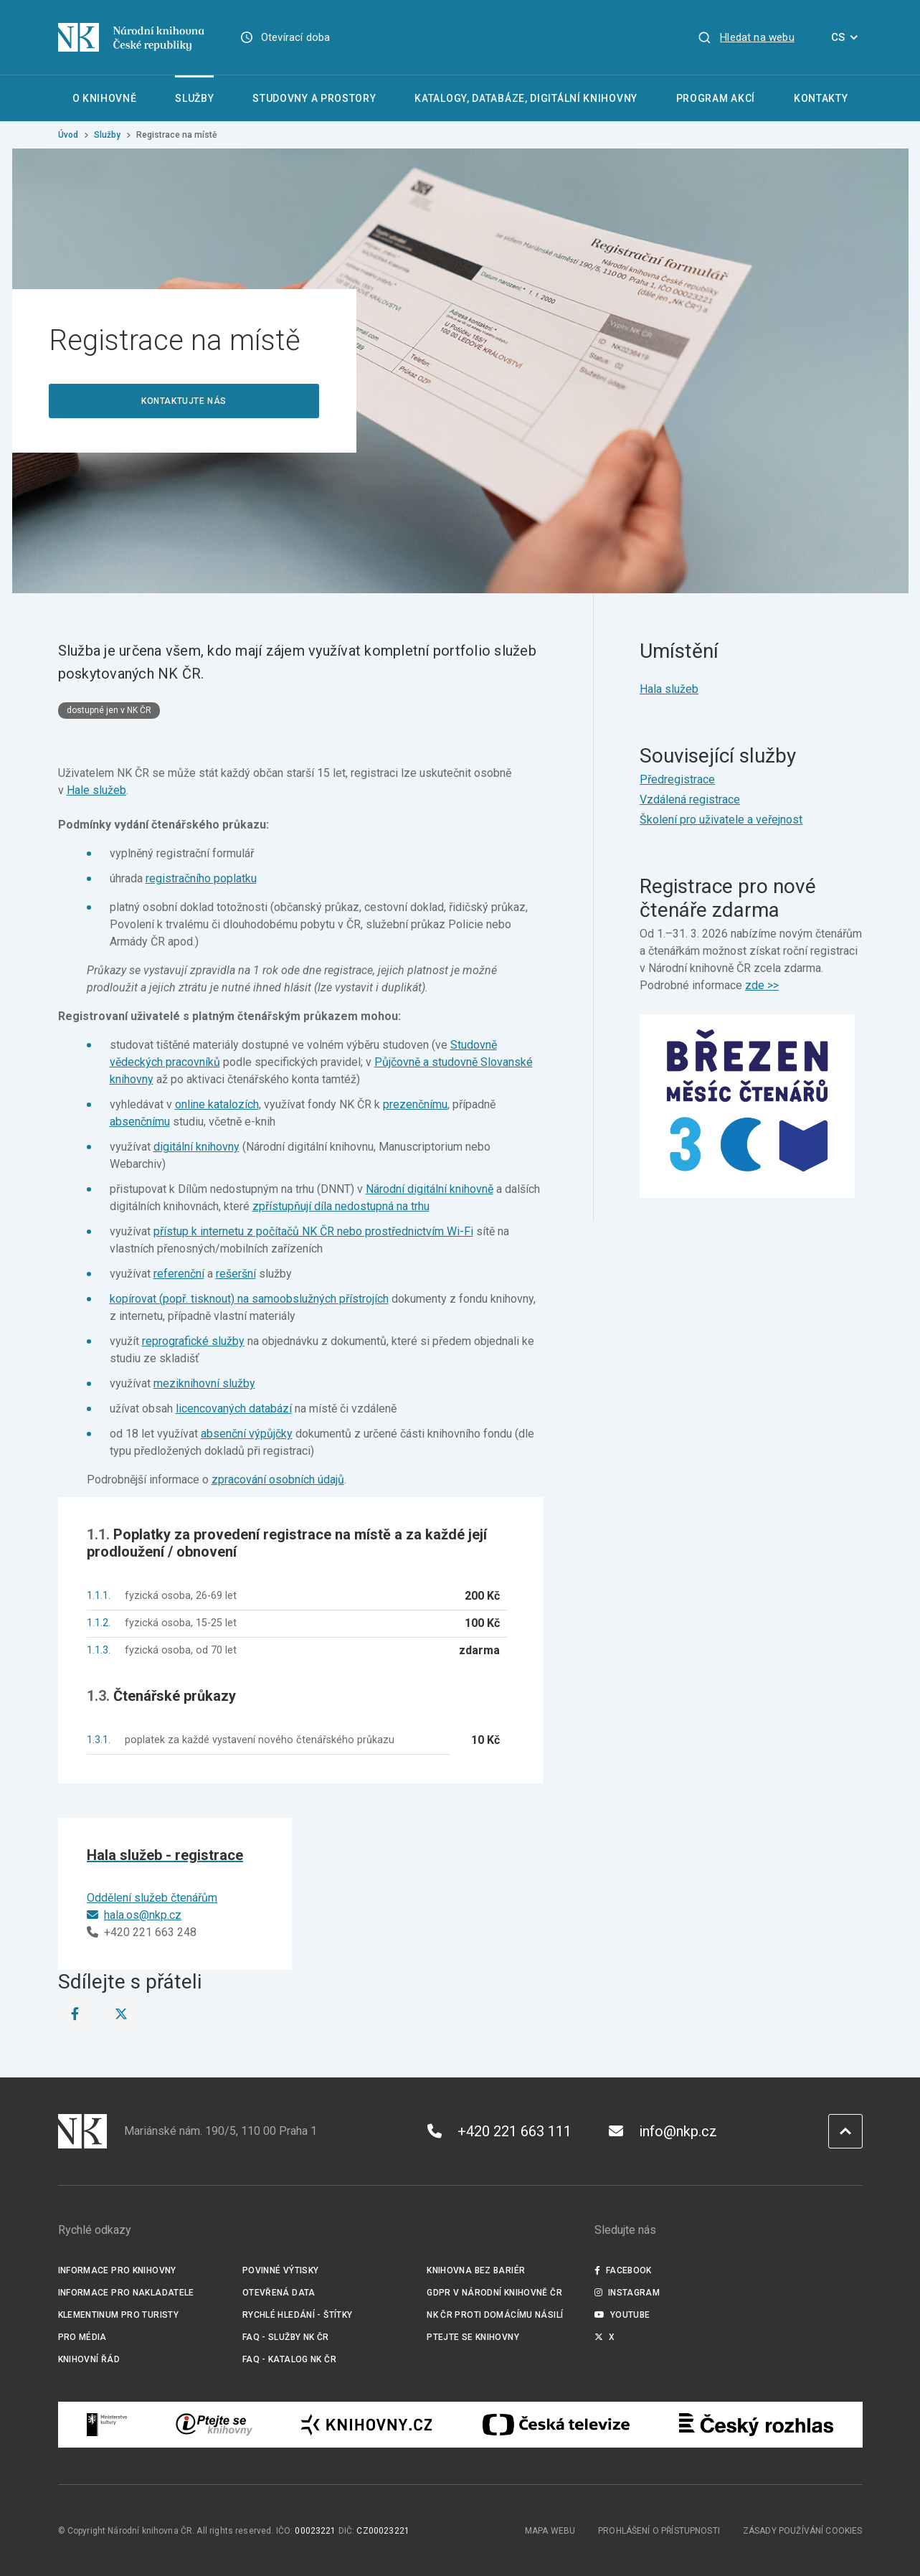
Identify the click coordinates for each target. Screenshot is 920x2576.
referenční (178, 1273)
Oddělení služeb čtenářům (152, 1898)
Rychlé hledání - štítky (297, 2315)
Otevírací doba (296, 37)
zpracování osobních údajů (278, 1479)
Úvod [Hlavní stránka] (68, 135)
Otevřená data (279, 2293)
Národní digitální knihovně (429, 1189)
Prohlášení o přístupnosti (659, 2531)
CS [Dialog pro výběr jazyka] (846, 37)
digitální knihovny (196, 1146)
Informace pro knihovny (117, 2270)
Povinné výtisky (280, 2270)
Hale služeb (96, 790)
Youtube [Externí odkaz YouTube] (622, 2315)
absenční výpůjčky (247, 1433)
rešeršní (236, 1273)
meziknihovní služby (204, 1383)
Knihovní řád (89, 2359)
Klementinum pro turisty (118, 2315)
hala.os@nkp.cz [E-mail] (134, 1915)
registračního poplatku (201, 878)
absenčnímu (140, 1121)
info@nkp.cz (663, 2131)
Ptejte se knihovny (473, 2337)
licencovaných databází (234, 1408)
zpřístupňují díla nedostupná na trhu (341, 1206)
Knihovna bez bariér (476, 2270)
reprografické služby (193, 1341)
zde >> (762, 985)
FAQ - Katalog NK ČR (289, 2359)
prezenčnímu (415, 1104)
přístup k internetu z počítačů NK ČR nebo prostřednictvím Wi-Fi (313, 1231)
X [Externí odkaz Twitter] (604, 2337)
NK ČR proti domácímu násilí (495, 2315)
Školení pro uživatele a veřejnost (721, 819)
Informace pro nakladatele (126, 2293)
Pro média (82, 2337)
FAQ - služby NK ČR (285, 2337)
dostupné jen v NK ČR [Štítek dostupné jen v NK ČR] (109, 710)
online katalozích (217, 1104)
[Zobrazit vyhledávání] (746, 37)
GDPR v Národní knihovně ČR (494, 2293)
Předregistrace (677, 779)
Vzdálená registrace (690, 799)
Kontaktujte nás (184, 401)
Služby (107, 135)
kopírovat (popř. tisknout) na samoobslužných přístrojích (249, 1299)
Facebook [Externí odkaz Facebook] (623, 2270)
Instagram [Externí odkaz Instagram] (627, 2293)
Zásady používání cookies (803, 2531)
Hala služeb (669, 689)
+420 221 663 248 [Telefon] (141, 1932)
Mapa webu (550, 2531)
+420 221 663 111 (499, 2131)
